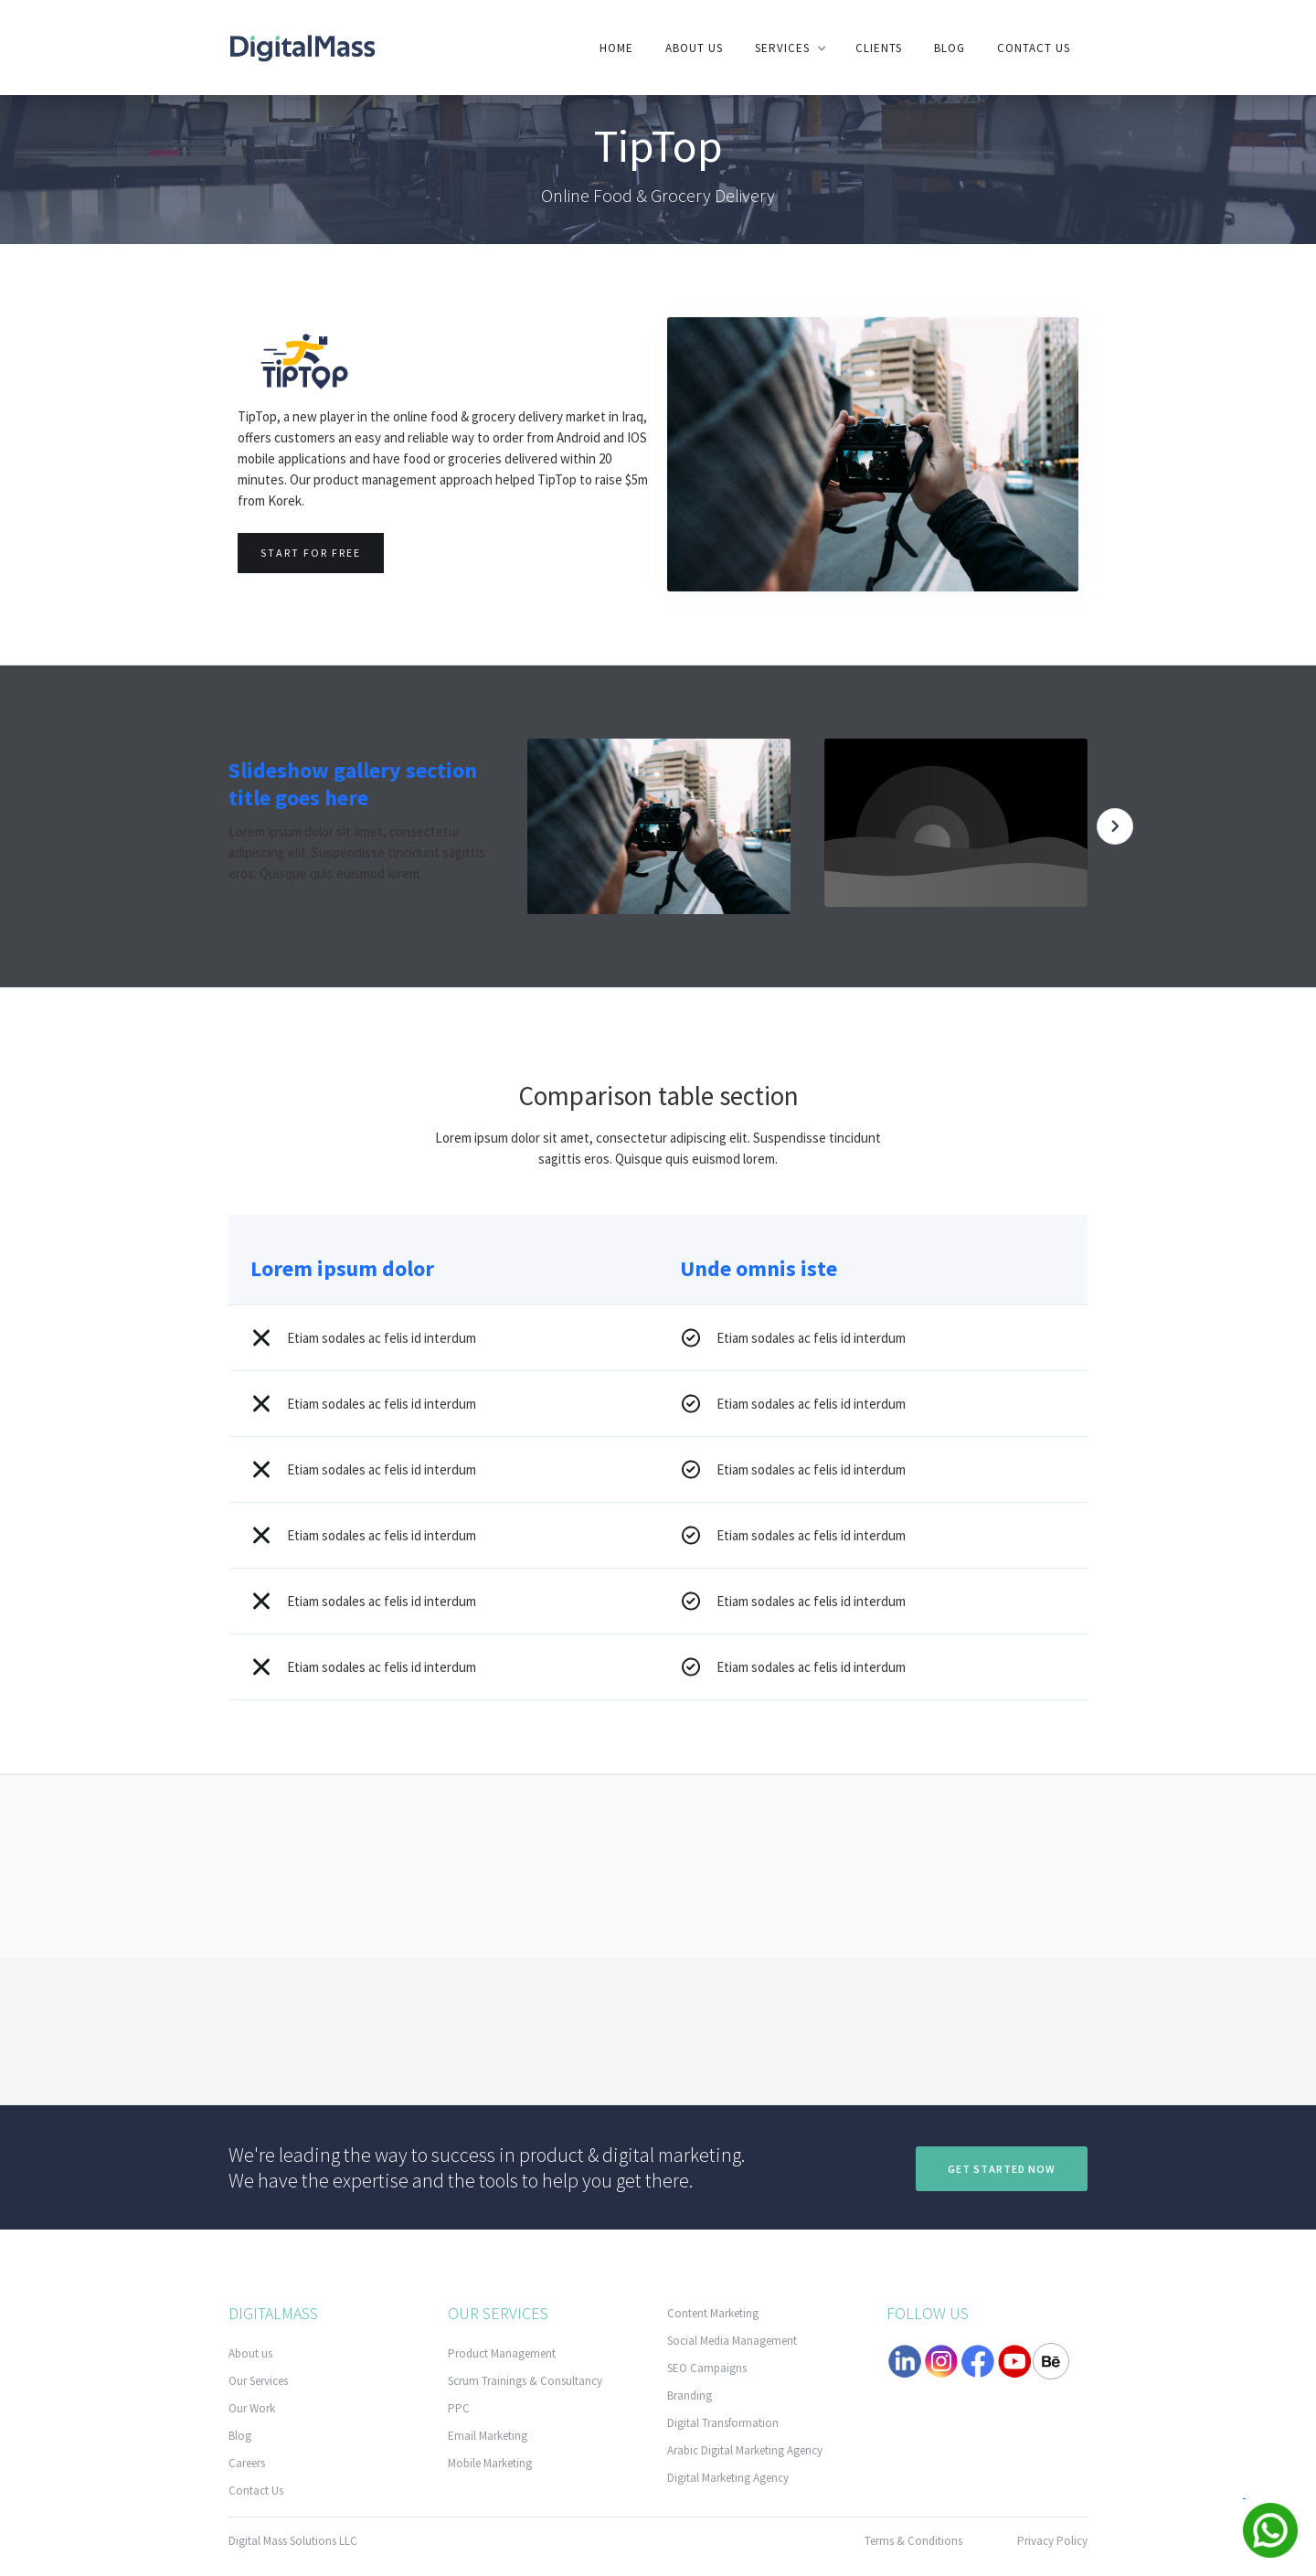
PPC (459, 2408)
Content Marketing (713, 2313)
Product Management (502, 2353)
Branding (689, 2395)
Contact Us (255, 2490)
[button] (789, 48)
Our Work (251, 2408)
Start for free (310, 552)
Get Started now (1002, 2169)
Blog (949, 48)
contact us (1033, 48)
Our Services (258, 2381)
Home (616, 48)
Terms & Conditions (913, 2541)
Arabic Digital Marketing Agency (744, 2450)
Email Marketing (487, 2435)
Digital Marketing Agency (728, 2478)
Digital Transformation (723, 2423)
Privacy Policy (1052, 2541)
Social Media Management (732, 2340)
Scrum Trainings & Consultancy (525, 2381)
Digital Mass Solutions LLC (292, 2541)
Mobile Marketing (490, 2463)
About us (694, 48)
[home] (302, 47)
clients (878, 48)
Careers (246, 2463)
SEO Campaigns (707, 2368)
